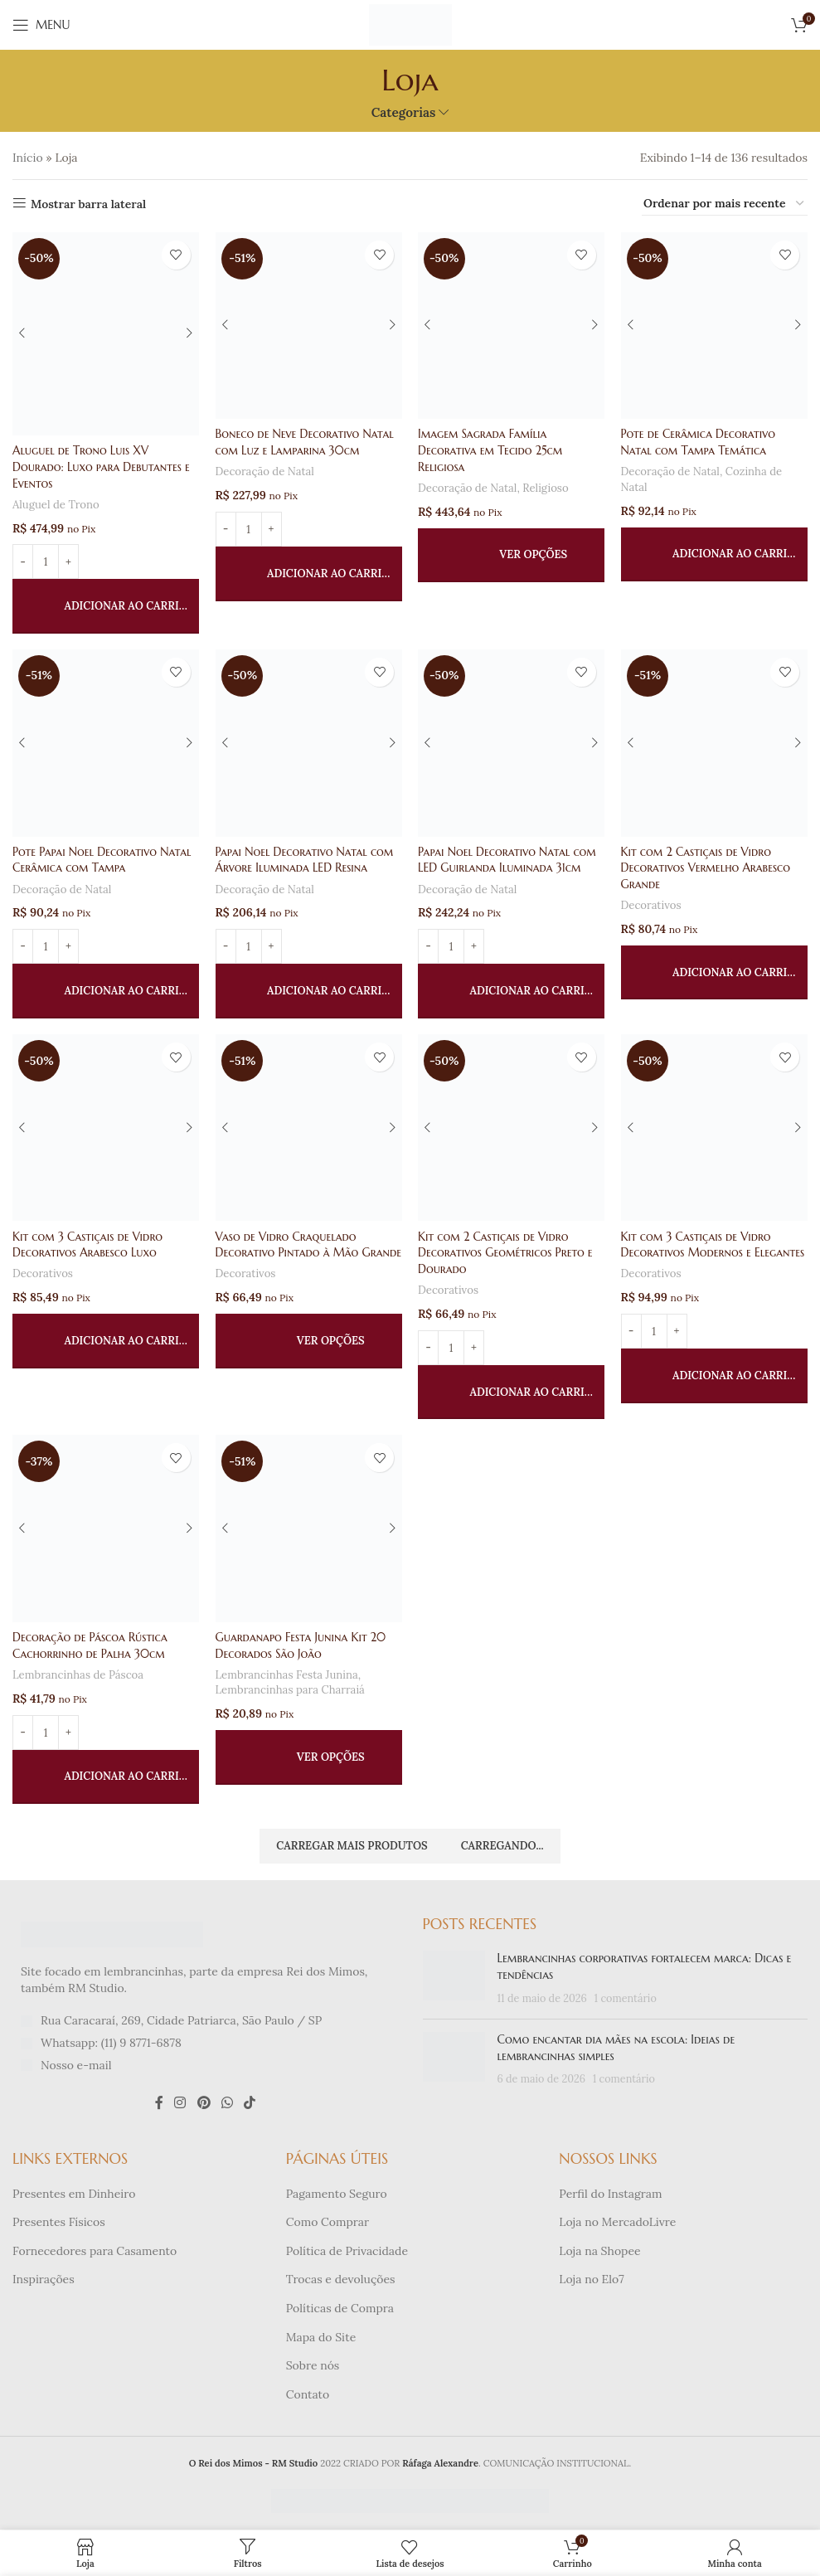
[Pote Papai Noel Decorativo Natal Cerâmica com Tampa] (105, 743)
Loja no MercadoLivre (617, 2223)
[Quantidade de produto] (45, 561)
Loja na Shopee (599, 2251)
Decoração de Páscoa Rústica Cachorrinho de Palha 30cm (90, 1646)
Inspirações (43, 2280)
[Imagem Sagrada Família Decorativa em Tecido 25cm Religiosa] (512, 325)
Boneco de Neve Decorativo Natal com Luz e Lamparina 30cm (305, 442)
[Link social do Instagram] (180, 2104)
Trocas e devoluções (340, 2280)
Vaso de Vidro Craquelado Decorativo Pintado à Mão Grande (288, 1252)
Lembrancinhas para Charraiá (291, 1691)
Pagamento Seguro (336, 2194)
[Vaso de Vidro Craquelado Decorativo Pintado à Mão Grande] (309, 1128)
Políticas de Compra (340, 2308)
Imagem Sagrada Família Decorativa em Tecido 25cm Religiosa (492, 450)
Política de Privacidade (347, 2251)
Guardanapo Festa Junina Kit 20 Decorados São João (302, 1646)
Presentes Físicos (58, 2223)
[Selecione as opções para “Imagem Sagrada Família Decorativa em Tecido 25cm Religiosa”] (512, 554)
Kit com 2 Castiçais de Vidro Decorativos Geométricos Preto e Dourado (507, 1252)
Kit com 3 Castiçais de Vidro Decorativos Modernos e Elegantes (714, 1245)
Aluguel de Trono (56, 504)
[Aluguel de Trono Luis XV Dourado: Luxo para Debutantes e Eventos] (105, 333)
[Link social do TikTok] (250, 2104)
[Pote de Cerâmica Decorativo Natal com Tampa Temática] (714, 325)
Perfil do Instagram (610, 2194)
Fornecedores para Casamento (94, 2251)
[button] (105, 606)
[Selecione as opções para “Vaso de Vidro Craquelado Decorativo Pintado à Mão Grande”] (309, 1357)
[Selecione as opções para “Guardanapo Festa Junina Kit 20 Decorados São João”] (309, 1758)
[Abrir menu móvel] (41, 24)
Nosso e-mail (76, 2065)
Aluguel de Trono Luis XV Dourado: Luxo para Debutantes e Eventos (102, 466)
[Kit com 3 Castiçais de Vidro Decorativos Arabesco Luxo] (105, 1128)
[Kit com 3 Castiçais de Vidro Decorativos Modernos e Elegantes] (714, 1128)
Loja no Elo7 (591, 2280)
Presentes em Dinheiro (73, 2194)
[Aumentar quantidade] (68, 561)
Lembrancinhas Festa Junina (288, 1676)
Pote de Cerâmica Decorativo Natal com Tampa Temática (699, 442)
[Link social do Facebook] (159, 2104)
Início (27, 157)
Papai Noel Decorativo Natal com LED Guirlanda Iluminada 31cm (509, 860)
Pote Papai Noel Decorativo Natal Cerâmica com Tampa (102, 860)
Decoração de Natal (266, 471)
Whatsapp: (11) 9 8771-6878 (111, 2043)
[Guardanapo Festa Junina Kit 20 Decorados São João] (309, 1529)
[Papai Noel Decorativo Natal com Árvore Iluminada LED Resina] (309, 743)
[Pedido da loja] (725, 204)
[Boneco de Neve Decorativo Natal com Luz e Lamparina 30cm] (309, 325)
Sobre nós (313, 2367)
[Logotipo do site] (410, 24)
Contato (308, 2395)
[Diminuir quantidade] (22, 561)
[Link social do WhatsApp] (227, 2104)
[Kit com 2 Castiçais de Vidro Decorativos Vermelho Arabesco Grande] (714, 743)
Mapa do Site (321, 2338)
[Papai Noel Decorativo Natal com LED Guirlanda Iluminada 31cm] (512, 743)
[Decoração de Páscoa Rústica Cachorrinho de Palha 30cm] (105, 1529)
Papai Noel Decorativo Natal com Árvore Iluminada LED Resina (305, 860)
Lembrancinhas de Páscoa (78, 1676)
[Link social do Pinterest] (204, 2104)
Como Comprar (327, 2223)
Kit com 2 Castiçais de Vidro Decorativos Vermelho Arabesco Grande (707, 868)
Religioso (547, 487)
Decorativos (651, 905)
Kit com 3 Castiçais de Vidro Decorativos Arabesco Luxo (88, 1245)
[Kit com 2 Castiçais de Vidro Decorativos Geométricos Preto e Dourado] (512, 1128)
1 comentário (625, 1998)
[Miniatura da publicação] (454, 1980)
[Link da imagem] (112, 1934)
